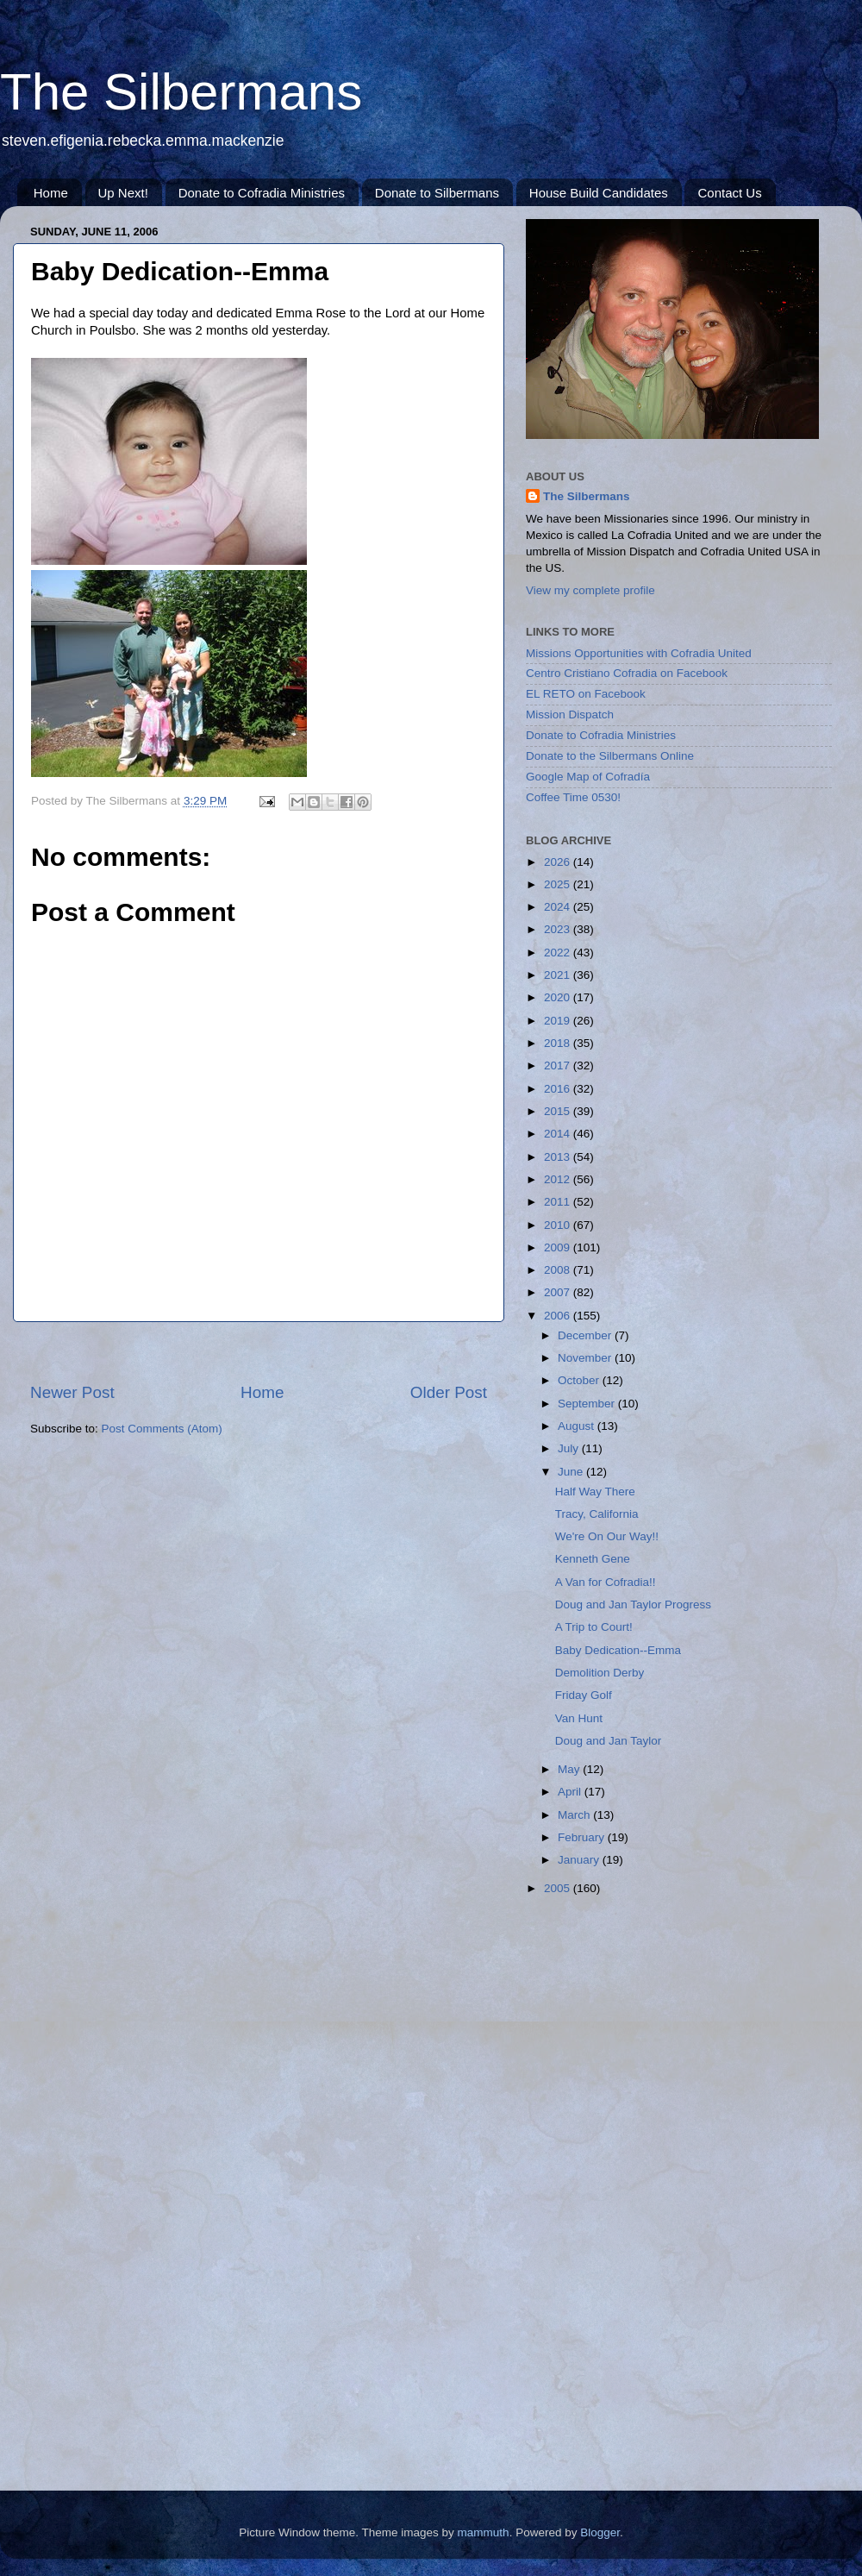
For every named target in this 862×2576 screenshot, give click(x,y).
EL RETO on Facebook (586, 693)
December (586, 1335)
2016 (558, 1088)
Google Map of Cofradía (588, 776)
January (580, 1859)
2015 (558, 1111)
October (580, 1380)
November (586, 1357)
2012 (558, 1179)
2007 (558, 1292)
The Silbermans (181, 92)
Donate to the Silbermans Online (610, 755)
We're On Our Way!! (607, 1536)
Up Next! (123, 192)
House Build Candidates (598, 192)
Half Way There (595, 1491)
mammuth (483, 2532)
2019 (558, 1020)
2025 (558, 884)
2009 (558, 1247)
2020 (558, 997)
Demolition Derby (600, 1672)
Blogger (600, 2532)
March (575, 1814)
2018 (558, 1043)
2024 (558, 906)
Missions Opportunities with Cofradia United (639, 653)
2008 (558, 1269)
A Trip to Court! (594, 1626)
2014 (558, 1133)
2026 (558, 862)
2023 (558, 929)
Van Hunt (579, 1718)
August (577, 1426)
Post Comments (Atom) (162, 1428)
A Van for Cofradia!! (605, 1582)
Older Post (448, 1392)
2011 (558, 1201)
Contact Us (729, 192)
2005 (558, 1888)
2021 (558, 974)
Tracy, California (597, 1513)
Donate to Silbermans (437, 192)
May (570, 1769)
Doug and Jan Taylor (608, 1740)
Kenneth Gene (592, 1558)
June (572, 1471)
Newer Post (72, 1392)
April (571, 1791)
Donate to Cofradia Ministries (261, 192)
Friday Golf (583, 1695)
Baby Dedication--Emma (618, 1650)
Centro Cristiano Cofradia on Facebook (627, 673)
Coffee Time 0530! (573, 797)
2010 (558, 1225)
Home (51, 192)
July (570, 1448)
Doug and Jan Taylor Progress (633, 1604)
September (588, 1403)
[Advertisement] (258, 1351)
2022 (558, 952)
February (583, 1837)
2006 (558, 1315)
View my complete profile (590, 590)
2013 (558, 1156)
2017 (558, 1065)
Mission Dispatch (570, 714)
